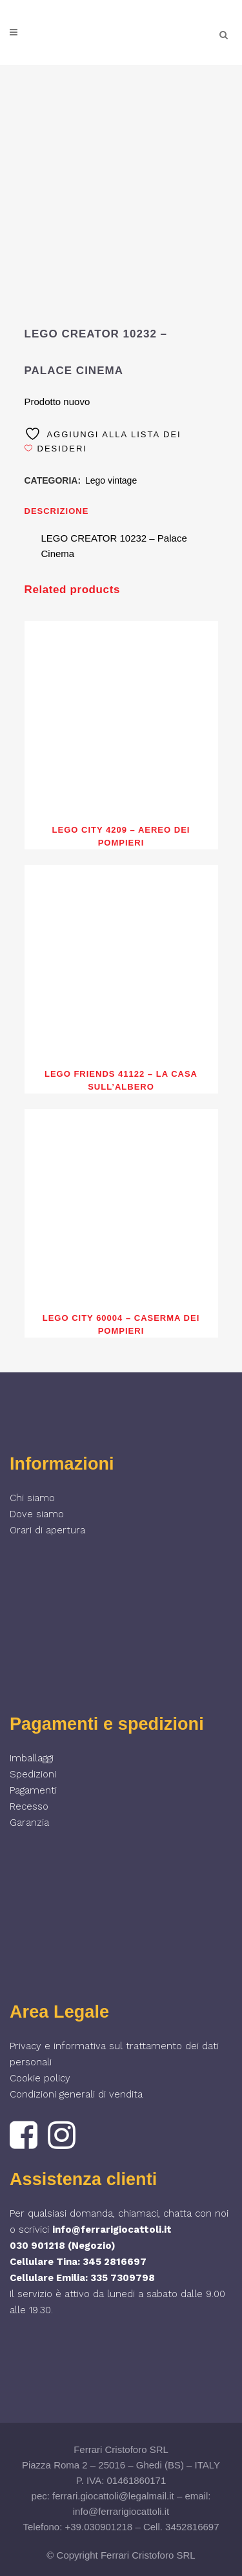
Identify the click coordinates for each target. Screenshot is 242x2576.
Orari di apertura (47, 1530)
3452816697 (192, 2526)
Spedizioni (33, 1774)
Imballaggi (32, 1758)
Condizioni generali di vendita (76, 2094)
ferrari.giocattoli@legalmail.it (113, 2495)
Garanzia (29, 1822)
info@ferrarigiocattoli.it (112, 2229)
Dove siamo (37, 1514)
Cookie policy (40, 2078)
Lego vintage (111, 480)
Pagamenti (33, 1790)
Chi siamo (32, 1498)
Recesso (29, 1806)
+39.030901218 (99, 2526)
